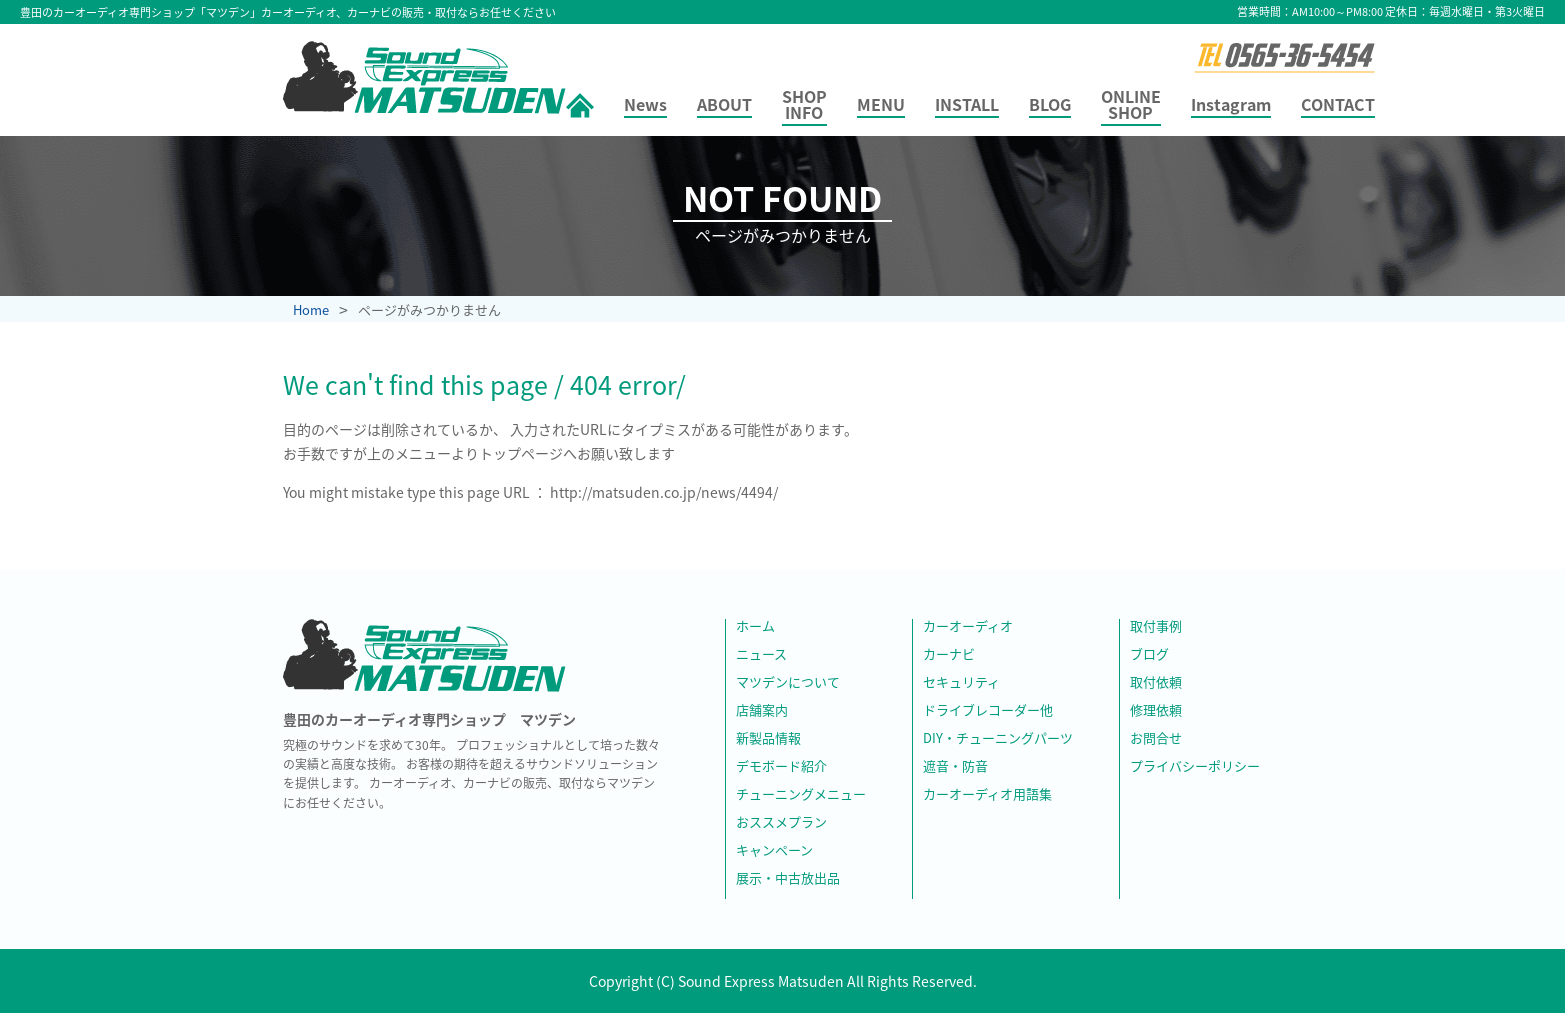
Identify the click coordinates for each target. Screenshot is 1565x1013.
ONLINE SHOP (1131, 106)
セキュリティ (961, 683)
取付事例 (1156, 627)
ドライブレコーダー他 (988, 711)
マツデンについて (788, 683)
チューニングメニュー (801, 795)
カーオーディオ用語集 (987, 795)
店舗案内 (762, 711)
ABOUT (724, 106)
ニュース (761, 655)
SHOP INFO (804, 106)
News (645, 106)
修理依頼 (1156, 711)
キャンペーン (774, 851)
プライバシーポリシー (1195, 767)
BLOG (1050, 106)
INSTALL (967, 106)
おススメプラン (781, 823)
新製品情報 (768, 739)
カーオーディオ (968, 627)
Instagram (1231, 106)
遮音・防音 (955, 767)
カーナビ (949, 655)
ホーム (755, 627)
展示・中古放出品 (788, 879)
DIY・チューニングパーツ (998, 739)
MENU (881, 106)
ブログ (1149, 655)
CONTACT (1338, 106)
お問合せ (1156, 739)
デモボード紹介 (781, 767)
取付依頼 (1156, 683)
